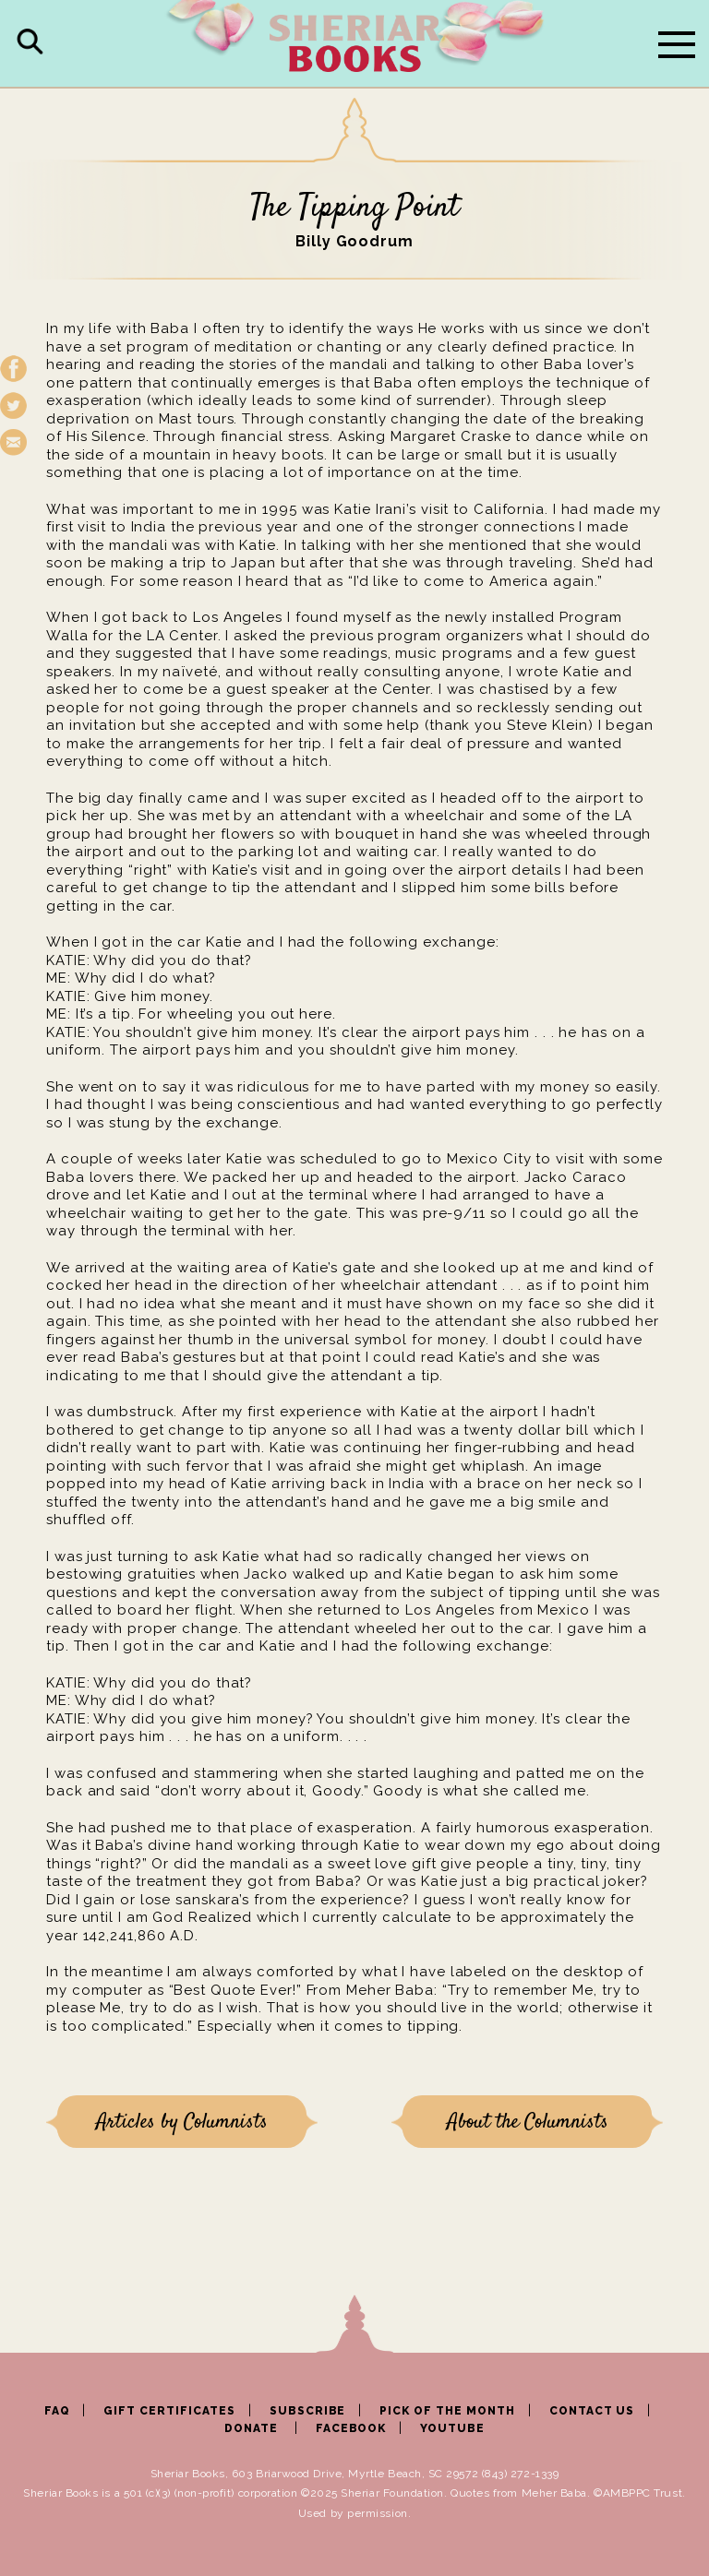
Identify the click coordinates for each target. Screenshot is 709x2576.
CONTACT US (592, 2410)
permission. (379, 2513)
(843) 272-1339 (520, 2473)
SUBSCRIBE (308, 2410)
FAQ (57, 2410)
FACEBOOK (351, 2428)
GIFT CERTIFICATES (168, 2410)
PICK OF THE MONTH (446, 2410)
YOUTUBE (452, 2428)
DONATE (251, 2428)
